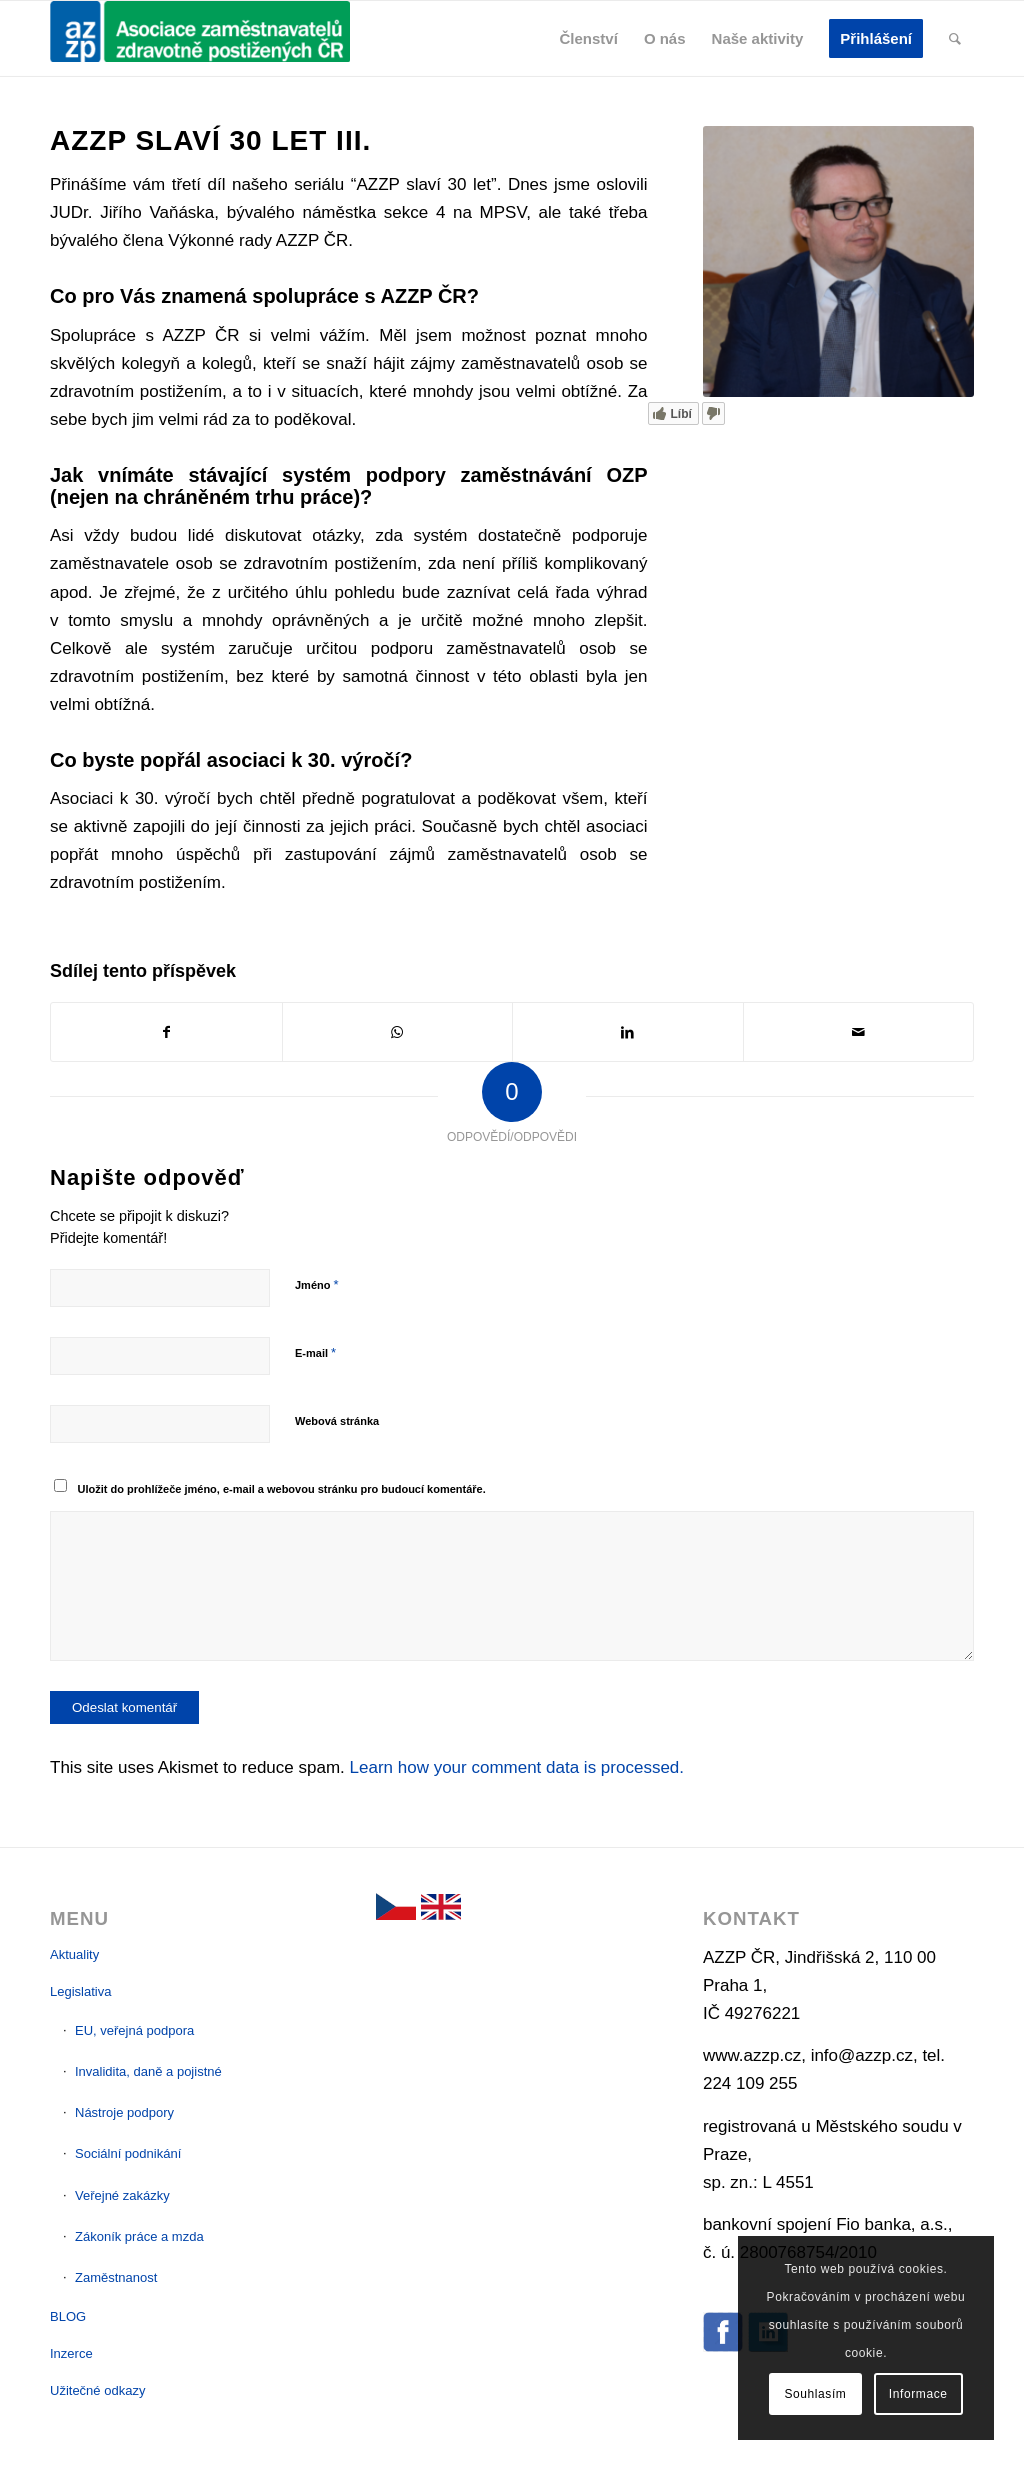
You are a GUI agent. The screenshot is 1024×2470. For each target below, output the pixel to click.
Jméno (317, 1284)
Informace (918, 2394)
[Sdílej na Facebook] (166, 1032)
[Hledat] (955, 38)
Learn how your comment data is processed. (517, 1767)
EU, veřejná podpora (134, 2030)
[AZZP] (200, 38)
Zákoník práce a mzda (139, 2236)
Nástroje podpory (124, 2112)
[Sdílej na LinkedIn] (628, 1032)
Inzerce (71, 2353)
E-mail (315, 1352)
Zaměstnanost (116, 2277)
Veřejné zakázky (122, 2195)
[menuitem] (589, 38)
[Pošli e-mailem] (859, 1032)
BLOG (68, 2316)
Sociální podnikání (128, 2153)
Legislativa (80, 1991)
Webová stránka (337, 1421)
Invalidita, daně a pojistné (148, 2071)
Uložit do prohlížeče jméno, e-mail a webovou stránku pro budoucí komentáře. (282, 1489)
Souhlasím (815, 2394)
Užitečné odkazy (97, 2390)
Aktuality (74, 1954)
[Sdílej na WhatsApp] (398, 1032)
